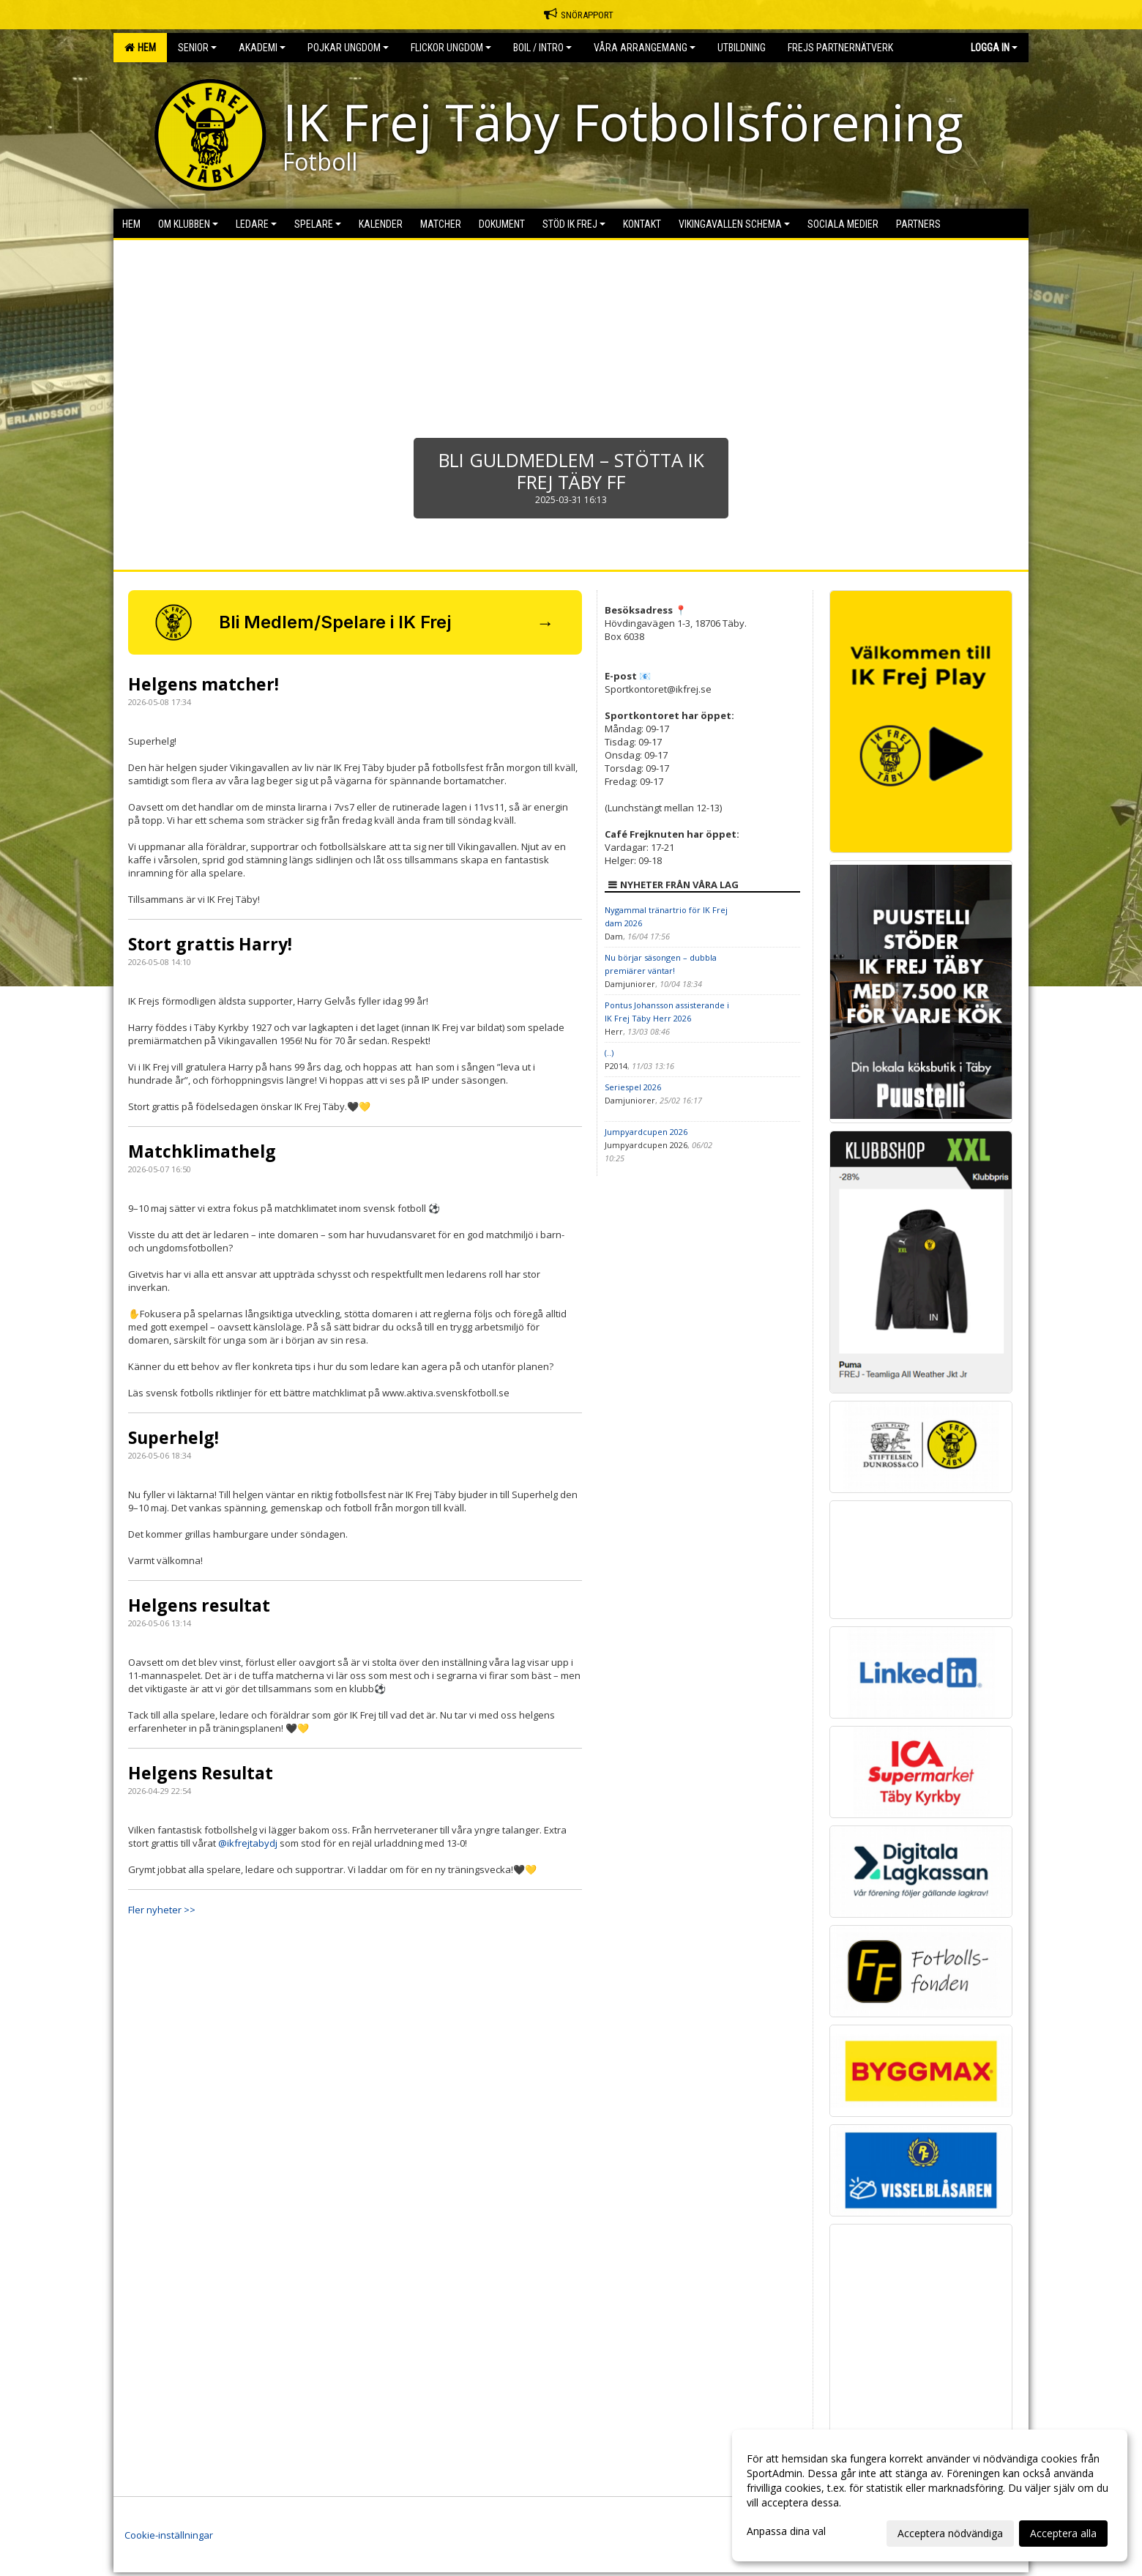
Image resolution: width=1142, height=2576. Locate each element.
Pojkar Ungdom (348, 47)
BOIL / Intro (542, 47)
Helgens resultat (199, 1605)
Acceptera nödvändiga (950, 2533)
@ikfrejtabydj (247, 1843)
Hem (140, 47)
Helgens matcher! (203, 684)
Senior (197, 47)
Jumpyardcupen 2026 (646, 1131)
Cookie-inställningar (168, 2535)
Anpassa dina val (786, 2531)
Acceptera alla (1063, 2533)
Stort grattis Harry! (210, 944)
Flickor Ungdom (451, 47)
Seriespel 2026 (633, 1087)
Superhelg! (173, 1437)
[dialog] (929, 2495)
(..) (609, 1052)
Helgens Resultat (200, 1772)
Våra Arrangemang (644, 47)
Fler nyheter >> (161, 1909)
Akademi (262, 47)
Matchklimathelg (202, 1151)
